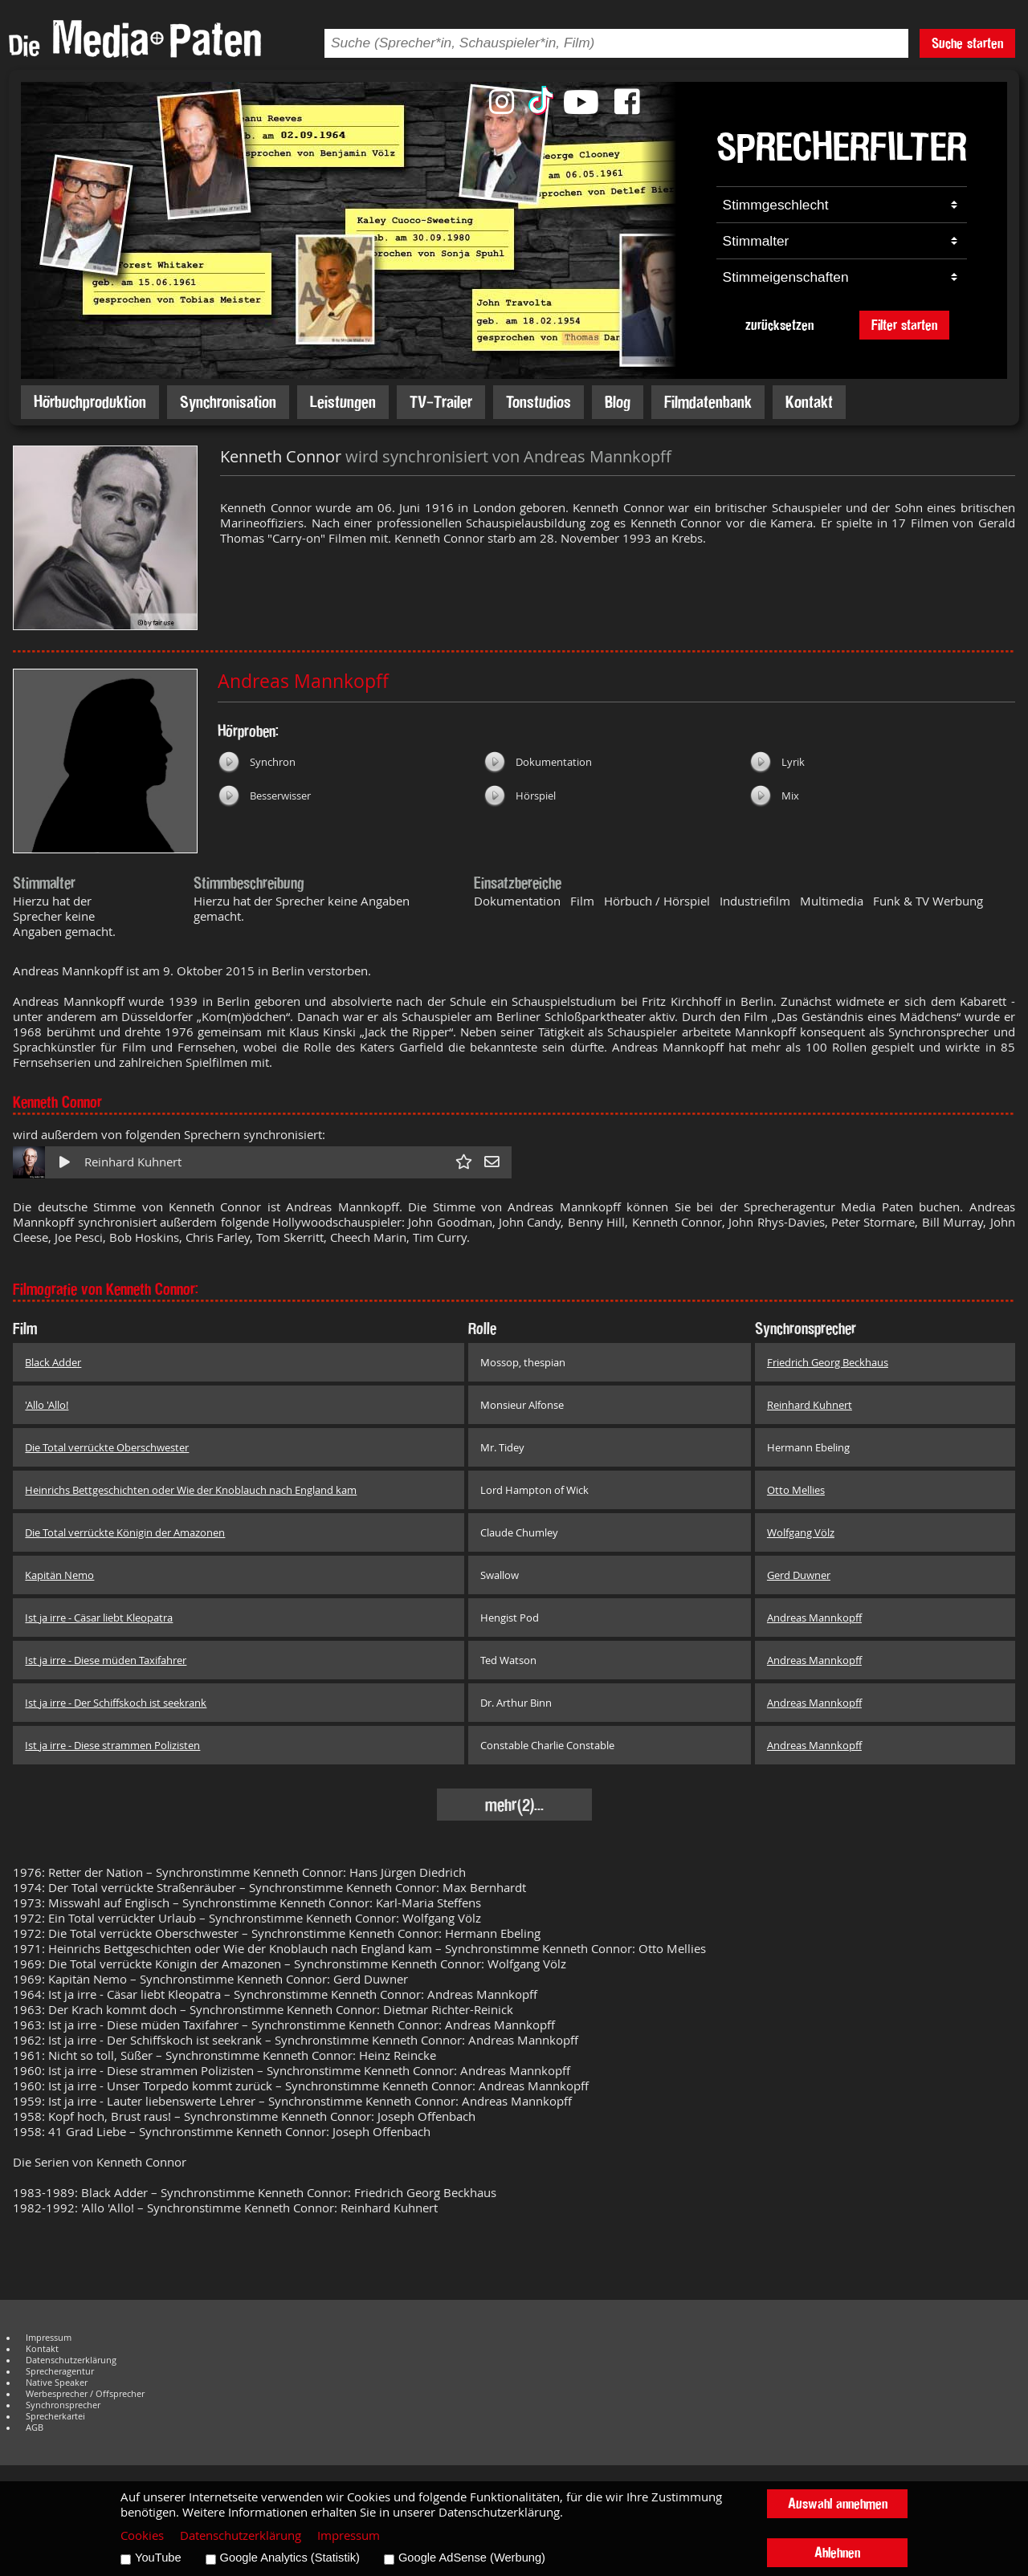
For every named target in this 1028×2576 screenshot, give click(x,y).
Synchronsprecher (63, 2405)
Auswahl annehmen (837, 2503)
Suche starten (967, 43)
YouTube (158, 2557)
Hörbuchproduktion (90, 401)
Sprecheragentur (60, 2371)
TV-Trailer (441, 401)
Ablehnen (837, 2552)
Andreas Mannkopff (303, 681)
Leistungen (343, 401)
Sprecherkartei (55, 2416)
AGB (34, 2427)
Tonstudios (538, 401)
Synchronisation (228, 401)
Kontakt (809, 401)
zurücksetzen (779, 325)
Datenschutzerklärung (71, 2360)
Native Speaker (57, 2382)
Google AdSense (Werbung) (471, 2557)
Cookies (142, 2535)
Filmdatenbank (708, 401)
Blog (617, 401)
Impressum (48, 2337)
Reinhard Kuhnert (133, 1162)
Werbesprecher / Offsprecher (85, 2393)
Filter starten (904, 325)
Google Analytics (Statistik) (290, 2557)
